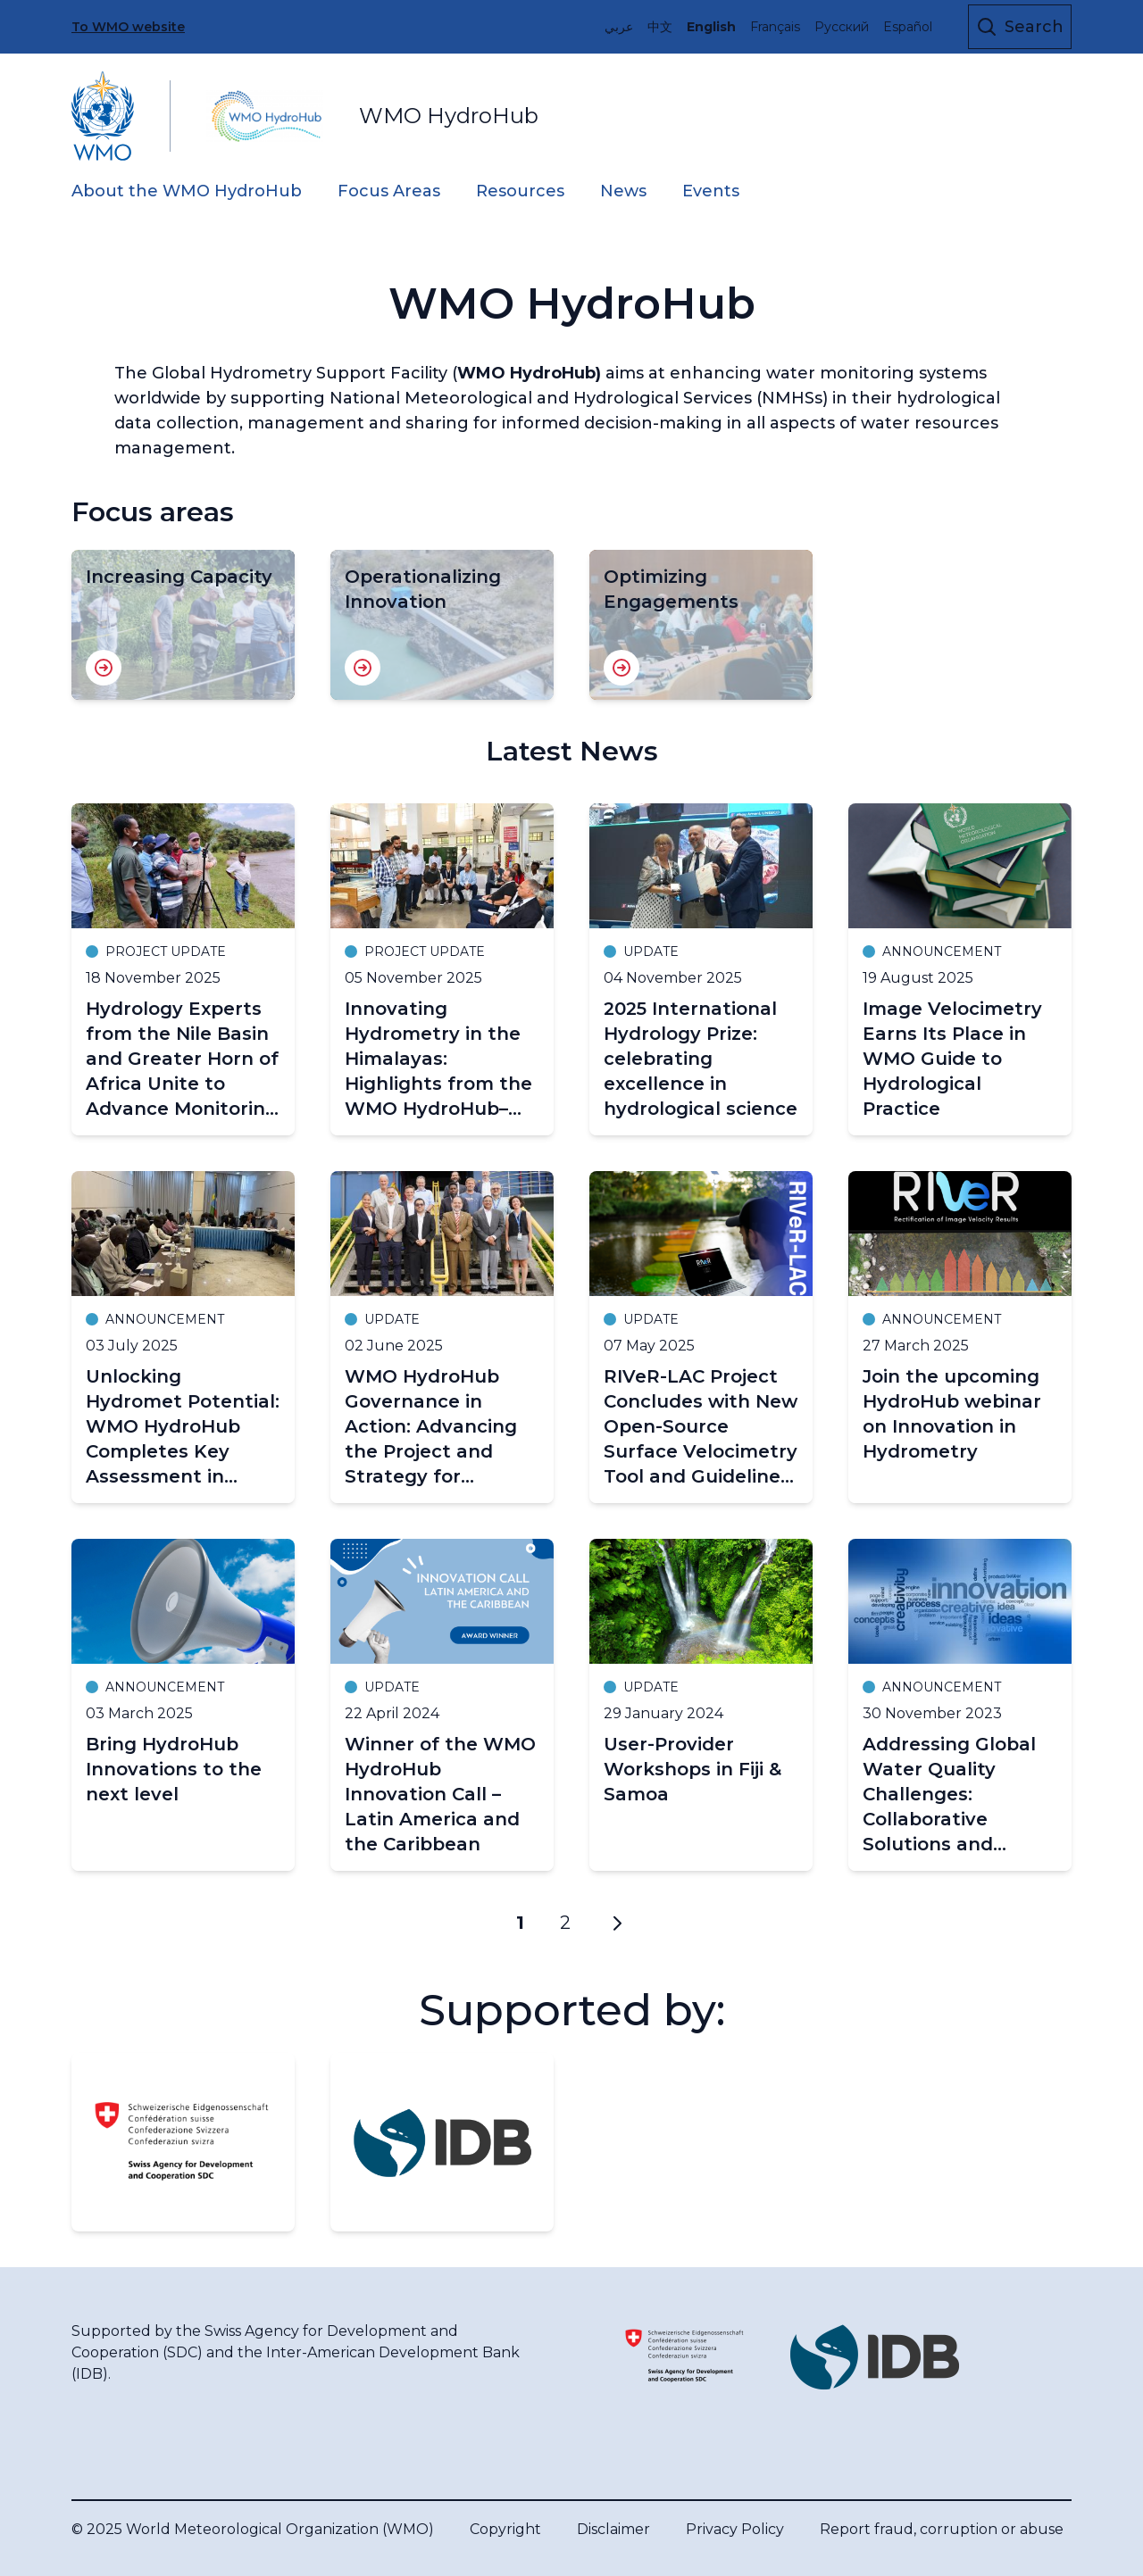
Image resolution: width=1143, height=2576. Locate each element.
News (623, 191)
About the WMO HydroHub (186, 191)
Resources (520, 191)
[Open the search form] (1020, 26)
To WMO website (128, 27)
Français (775, 27)
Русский (841, 27)
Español (907, 27)
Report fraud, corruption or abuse (942, 2529)
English (711, 27)
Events (710, 191)
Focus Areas (389, 191)
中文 (659, 27)
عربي (619, 27)
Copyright (505, 2529)
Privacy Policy (735, 2529)
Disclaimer (613, 2529)
